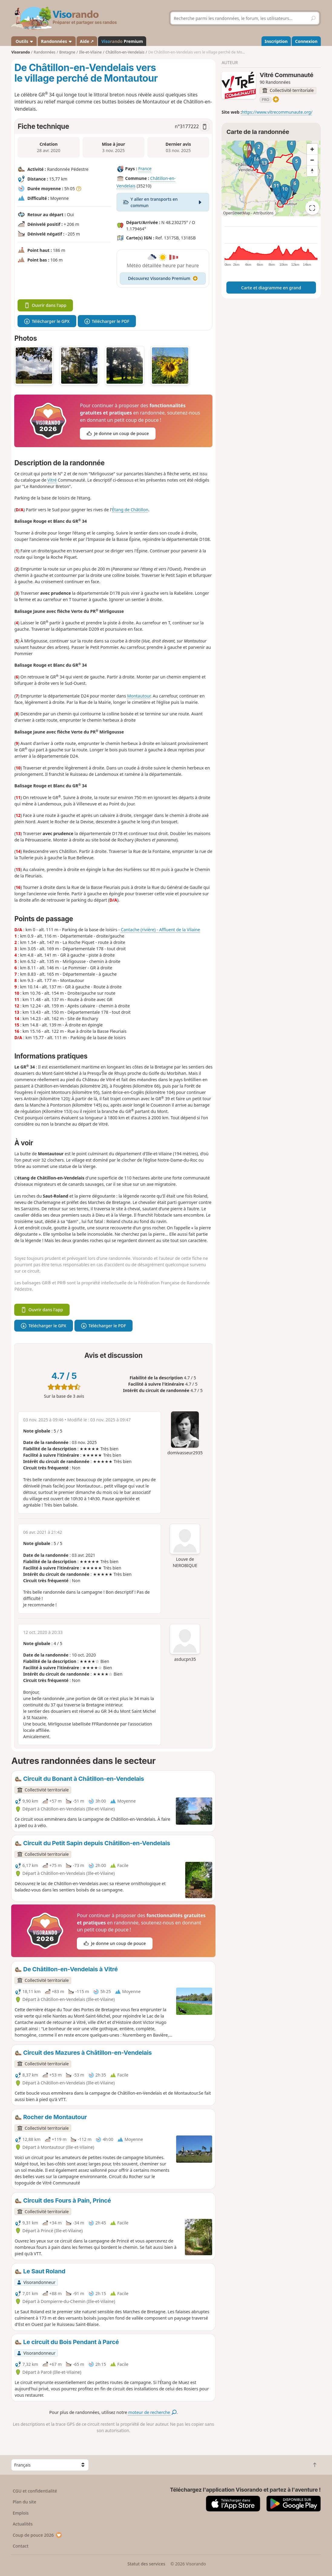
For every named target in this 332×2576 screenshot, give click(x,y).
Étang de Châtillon (130, 509)
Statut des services (146, 2564)
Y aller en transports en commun (162, 202)
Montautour (138, 696)
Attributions (263, 213)
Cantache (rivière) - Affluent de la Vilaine (160, 929)
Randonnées (56, 41)
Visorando (20, 52)
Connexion (306, 41)
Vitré (52, 480)
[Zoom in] (312, 149)
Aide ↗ (87, 41)
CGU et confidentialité (35, 2491)
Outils (24, 41)
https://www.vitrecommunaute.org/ (277, 112)
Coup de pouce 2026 (37, 2535)
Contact (20, 2546)
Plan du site (24, 2502)
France (145, 169)
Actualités (23, 2524)
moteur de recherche (152, 2412)
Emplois (21, 2513)
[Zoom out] (312, 159)
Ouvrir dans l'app (45, 305)
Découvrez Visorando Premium (163, 278)
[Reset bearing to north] (312, 170)
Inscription (276, 41)
